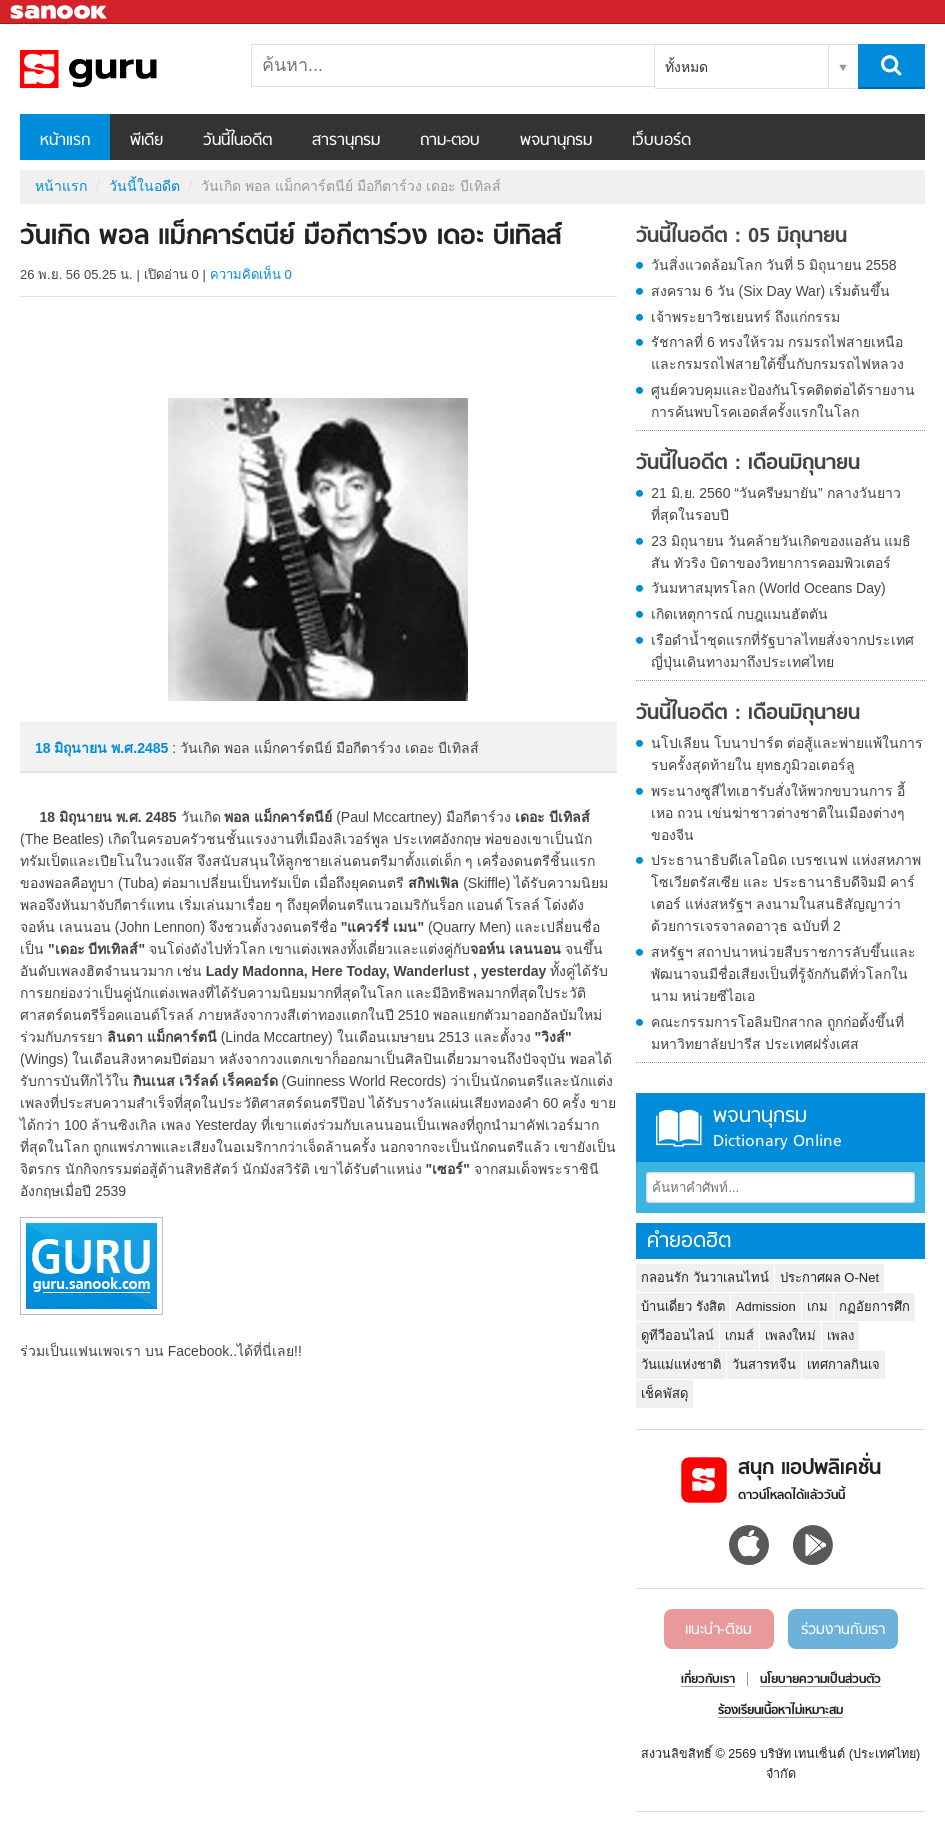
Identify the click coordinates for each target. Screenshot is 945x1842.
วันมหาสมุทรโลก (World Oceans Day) (768, 588)
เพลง (840, 1335)
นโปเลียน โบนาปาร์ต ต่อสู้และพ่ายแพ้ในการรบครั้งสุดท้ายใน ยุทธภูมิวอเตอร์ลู (787, 754)
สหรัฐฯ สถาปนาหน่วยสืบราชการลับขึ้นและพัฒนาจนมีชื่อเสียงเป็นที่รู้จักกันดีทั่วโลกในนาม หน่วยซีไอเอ (783, 974)
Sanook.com (60, 12)
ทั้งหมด (686, 67)
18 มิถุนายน (73, 748)
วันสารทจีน (764, 1364)
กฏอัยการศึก (874, 1306)
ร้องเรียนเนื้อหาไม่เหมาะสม (780, 1711)
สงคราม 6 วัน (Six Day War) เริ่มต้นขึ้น (770, 291)
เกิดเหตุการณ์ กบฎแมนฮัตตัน (739, 614)
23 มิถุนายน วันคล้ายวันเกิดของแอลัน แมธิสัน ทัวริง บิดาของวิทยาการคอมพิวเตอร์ (781, 552)
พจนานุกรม (556, 141)
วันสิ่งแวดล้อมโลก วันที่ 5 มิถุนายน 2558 (774, 265)
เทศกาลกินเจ (843, 1364)
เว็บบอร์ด (661, 141)
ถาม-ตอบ (450, 141)
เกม (817, 1306)
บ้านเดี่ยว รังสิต (683, 1306)
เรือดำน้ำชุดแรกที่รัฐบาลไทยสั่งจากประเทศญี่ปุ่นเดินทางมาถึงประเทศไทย (782, 651)
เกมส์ (739, 1335)
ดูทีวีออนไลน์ (677, 1335)
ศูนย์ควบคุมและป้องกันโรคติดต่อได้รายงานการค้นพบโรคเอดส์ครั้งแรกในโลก (783, 401)
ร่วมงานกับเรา (843, 1630)
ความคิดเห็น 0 (251, 274)
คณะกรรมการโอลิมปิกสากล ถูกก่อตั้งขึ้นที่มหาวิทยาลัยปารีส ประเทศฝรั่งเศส (777, 1033)
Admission (766, 1306)
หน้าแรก (65, 141)
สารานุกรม (346, 141)
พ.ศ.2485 (139, 748)
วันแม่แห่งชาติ (681, 1364)
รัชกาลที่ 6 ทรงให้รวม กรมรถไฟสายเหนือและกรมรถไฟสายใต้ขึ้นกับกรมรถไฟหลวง (777, 353)
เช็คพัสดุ (664, 1393)
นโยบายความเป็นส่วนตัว (820, 1680)
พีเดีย (146, 141)
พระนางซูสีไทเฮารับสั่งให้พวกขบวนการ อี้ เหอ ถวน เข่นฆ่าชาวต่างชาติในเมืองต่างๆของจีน (778, 813)
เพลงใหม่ (790, 1335)
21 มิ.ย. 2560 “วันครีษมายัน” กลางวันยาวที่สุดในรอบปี (775, 504)
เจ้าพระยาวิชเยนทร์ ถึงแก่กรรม (745, 317)
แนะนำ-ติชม (718, 1630)
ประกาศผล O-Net (829, 1277)
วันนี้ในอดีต (237, 141)
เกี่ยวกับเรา (708, 1680)
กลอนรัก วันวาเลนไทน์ (705, 1277)
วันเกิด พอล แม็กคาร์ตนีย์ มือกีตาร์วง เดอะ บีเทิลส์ (125, 69)
